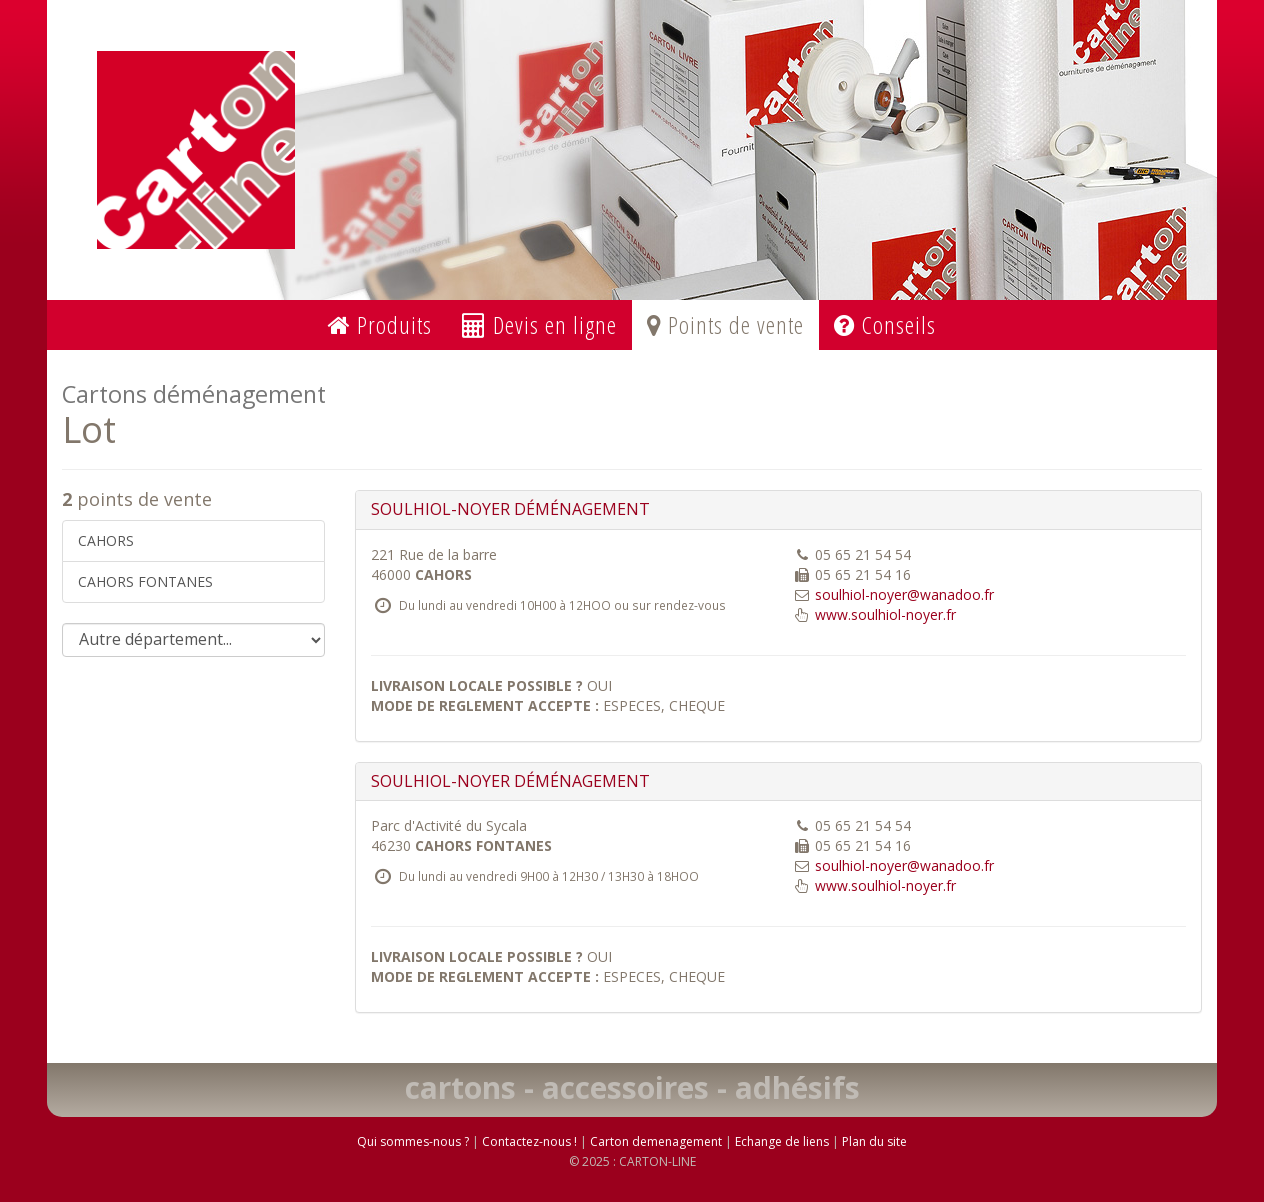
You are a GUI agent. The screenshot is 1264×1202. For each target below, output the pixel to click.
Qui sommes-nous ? (413, 1141)
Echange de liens (782, 1141)
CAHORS (106, 540)
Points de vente (725, 324)
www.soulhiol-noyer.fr (885, 614)
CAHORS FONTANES (145, 581)
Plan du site (874, 1141)
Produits (380, 324)
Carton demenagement (656, 1141)
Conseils (885, 324)
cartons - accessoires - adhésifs (632, 1087)
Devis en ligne (539, 324)
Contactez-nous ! (529, 1141)
